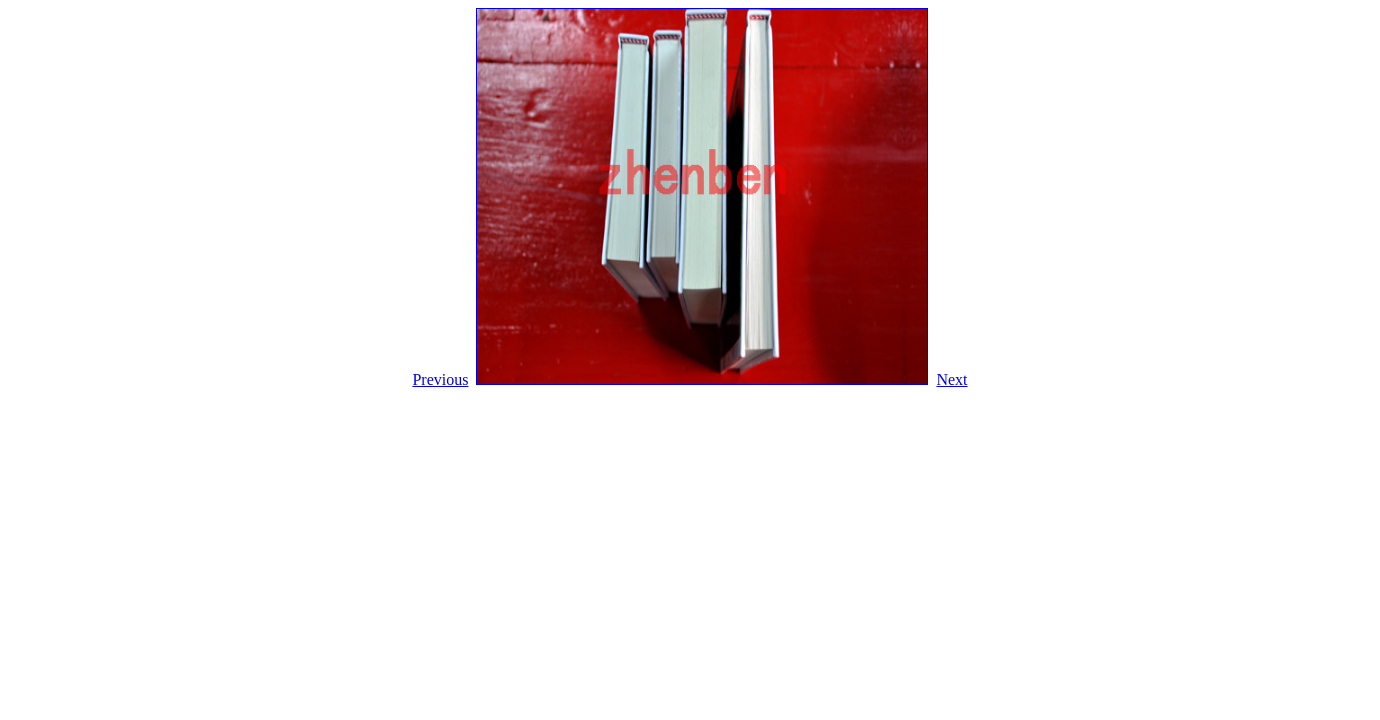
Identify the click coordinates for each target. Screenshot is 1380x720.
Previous (440, 379)
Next (951, 379)
